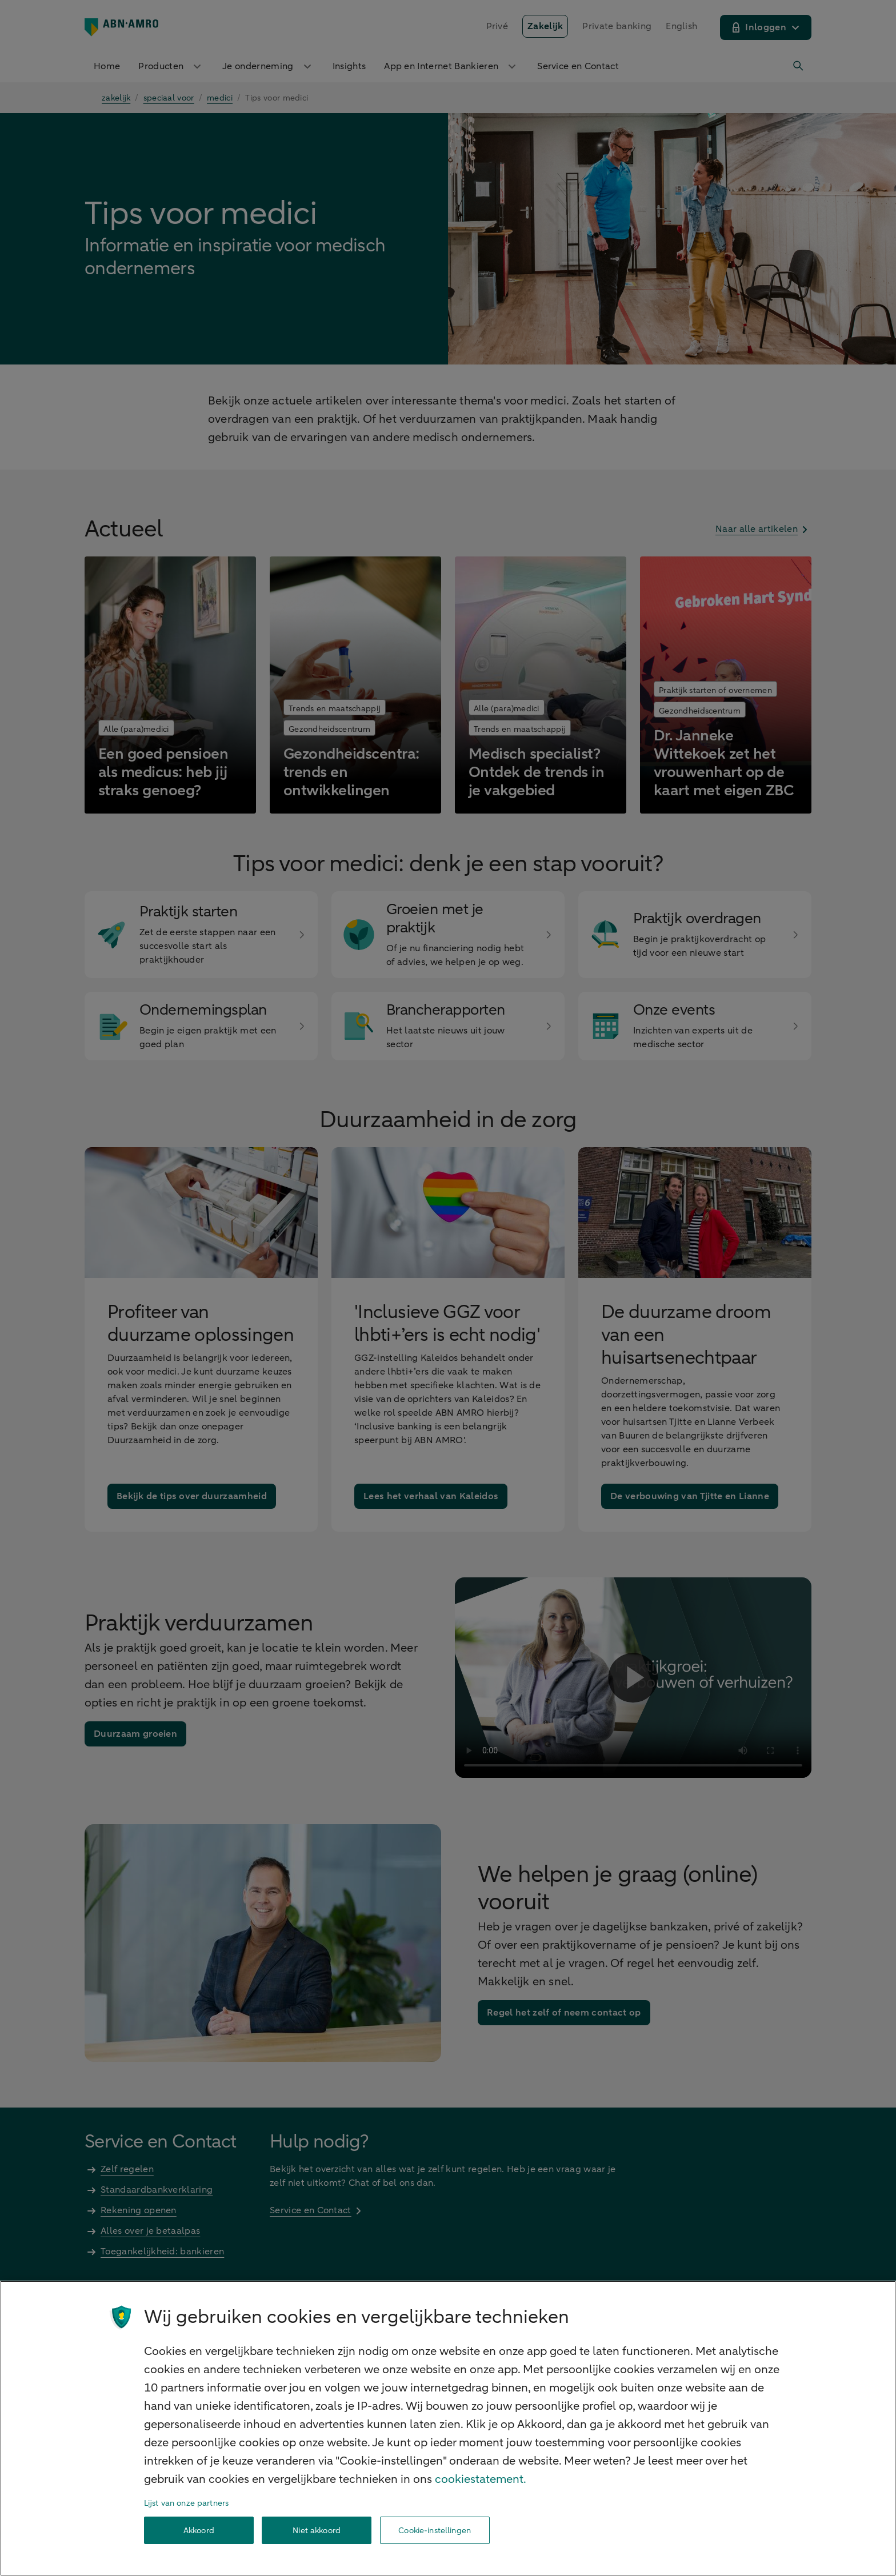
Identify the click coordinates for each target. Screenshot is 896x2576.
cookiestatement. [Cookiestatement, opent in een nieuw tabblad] (480, 2479)
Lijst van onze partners (186, 2503)
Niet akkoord (317, 2530)
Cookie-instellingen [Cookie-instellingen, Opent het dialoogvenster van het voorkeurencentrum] (434, 2530)
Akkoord (198, 2530)
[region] (448, 2428)
